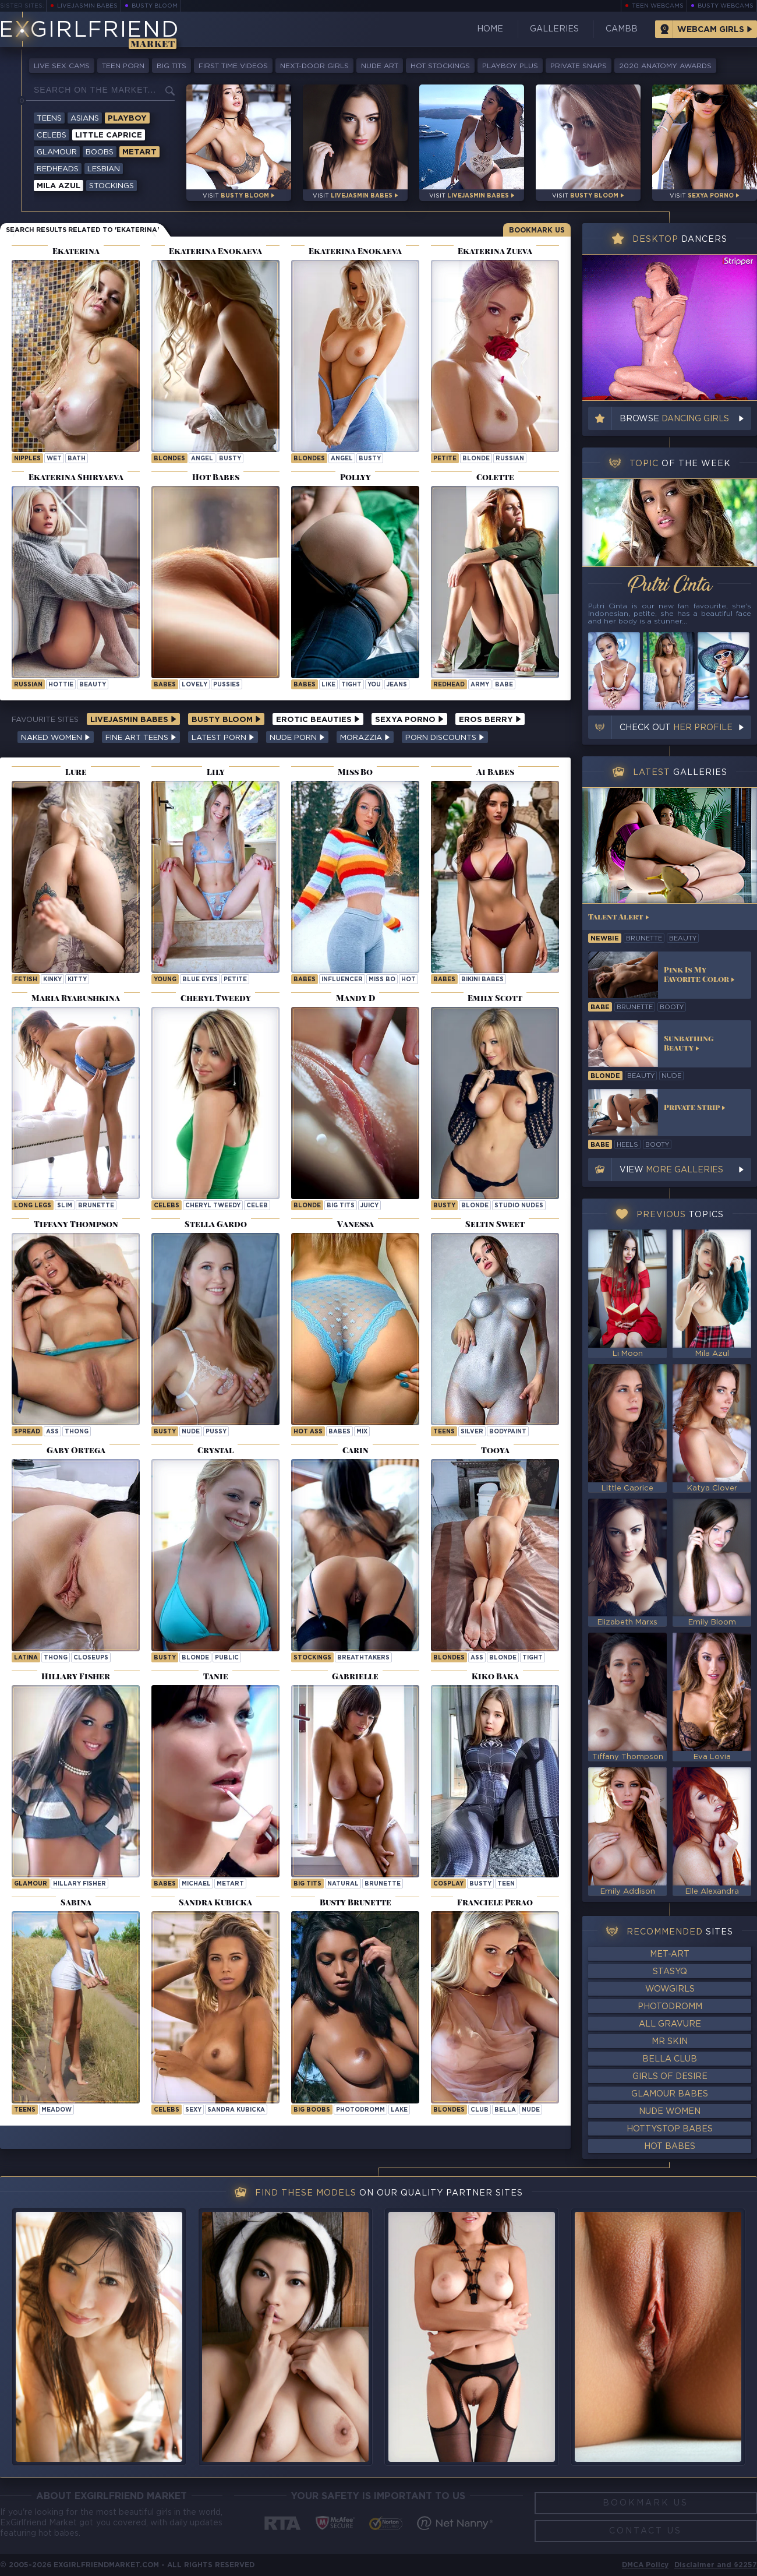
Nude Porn (297, 738)
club (480, 2110)
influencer (342, 979)
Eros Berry (490, 720)
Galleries (554, 29)
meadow (56, 2110)
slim (64, 1205)
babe (504, 685)
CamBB (622, 29)
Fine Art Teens (140, 738)
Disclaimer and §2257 (715, 2565)
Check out (676, 727)
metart (230, 1884)
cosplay (448, 1884)
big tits (341, 1205)
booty (672, 1007)
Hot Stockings (440, 66)
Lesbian (103, 169)
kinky (52, 979)
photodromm (360, 2110)
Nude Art (379, 66)
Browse (674, 418)
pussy (216, 1432)
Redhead (449, 685)
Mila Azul (58, 186)
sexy (193, 2110)
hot (408, 979)
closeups (90, 1658)
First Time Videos (233, 66)
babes (339, 1432)
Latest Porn (223, 738)
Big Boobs (311, 2110)
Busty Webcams (726, 6)
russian (510, 458)
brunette (96, 1205)
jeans (397, 685)
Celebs (51, 135)
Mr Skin (670, 2041)
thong (77, 1432)
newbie (604, 939)
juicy (369, 1205)
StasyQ (670, 1971)
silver (472, 1432)
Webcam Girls (710, 29)
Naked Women (55, 738)
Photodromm (670, 2006)
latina (26, 1658)
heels (627, 1145)
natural (343, 1884)
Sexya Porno (409, 720)
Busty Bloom (155, 6)
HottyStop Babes (670, 2129)
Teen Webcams (658, 6)
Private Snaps (578, 66)
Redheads (58, 169)
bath (77, 458)
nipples (27, 458)
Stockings (111, 186)
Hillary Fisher (79, 1884)
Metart (139, 152)
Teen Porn (123, 66)
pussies (226, 685)
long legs (32, 1205)
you (374, 685)
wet (54, 458)
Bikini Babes (482, 979)
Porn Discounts (444, 738)
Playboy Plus (510, 66)
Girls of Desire (670, 2076)
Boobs (100, 152)
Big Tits (171, 66)
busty (230, 458)
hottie (60, 685)
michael (196, 1884)
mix (361, 1432)
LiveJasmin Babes (87, 6)
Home (490, 29)
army (480, 685)
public (227, 1658)
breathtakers (363, 1658)
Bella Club (669, 2059)
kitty (77, 979)
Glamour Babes (669, 2094)
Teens (49, 118)
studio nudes (518, 1205)
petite (445, 458)
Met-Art (669, 1954)
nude (191, 1432)
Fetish (25, 979)
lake (399, 2110)
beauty (92, 685)
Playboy (127, 118)
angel (202, 458)
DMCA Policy (645, 2565)
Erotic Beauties (318, 720)
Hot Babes (669, 2146)
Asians (84, 118)
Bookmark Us (537, 230)
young (165, 979)
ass (52, 1432)
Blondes (169, 458)
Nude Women (670, 2111)
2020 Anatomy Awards (665, 66)
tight (351, 685)
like (328, 685)
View (671, 1170)
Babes (165, 685)
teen (506, 1884)
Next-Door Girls (314, 66)
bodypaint (507, 1432)
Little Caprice (108, 135)
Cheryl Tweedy (212, 1205)
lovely (194, 685)
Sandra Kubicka (236, 2110)
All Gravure (670, 2024)
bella (505, 2110)
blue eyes (200, 979)
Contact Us (645, 2531)
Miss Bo (382, 979)
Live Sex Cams (62, 66)
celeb (257, 1205)
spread (27, 1432)
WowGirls (670, 1989)
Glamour (57, 152)
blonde (476, 458)
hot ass (308, 1432)
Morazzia (365, 738)
